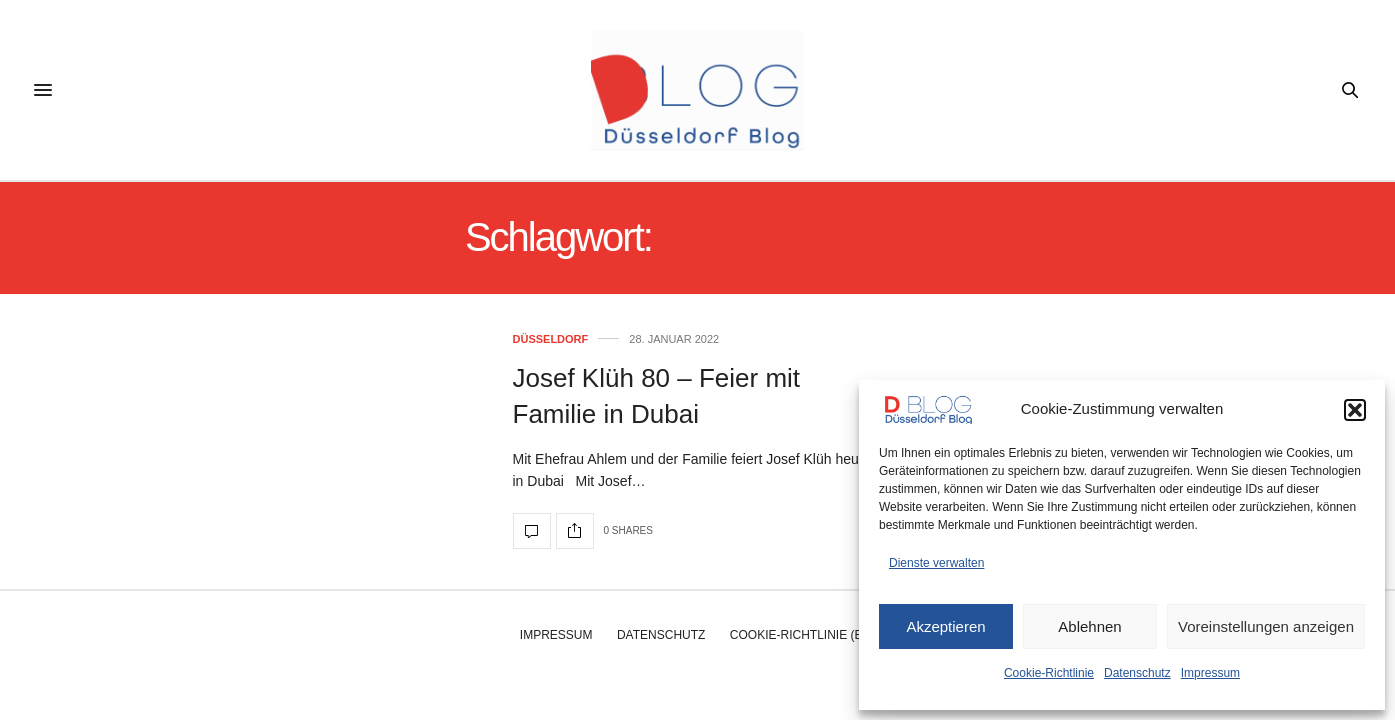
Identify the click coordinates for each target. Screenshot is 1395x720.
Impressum (1210, 673)
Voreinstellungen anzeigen (1266, 626)
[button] (1355, 410)
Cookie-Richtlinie (1049, 673)
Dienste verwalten (936, 563)
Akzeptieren (945, 626)
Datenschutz (1137, 673)
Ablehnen (1089, 626)
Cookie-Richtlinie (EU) (802, 635)
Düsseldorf (551, 339)
